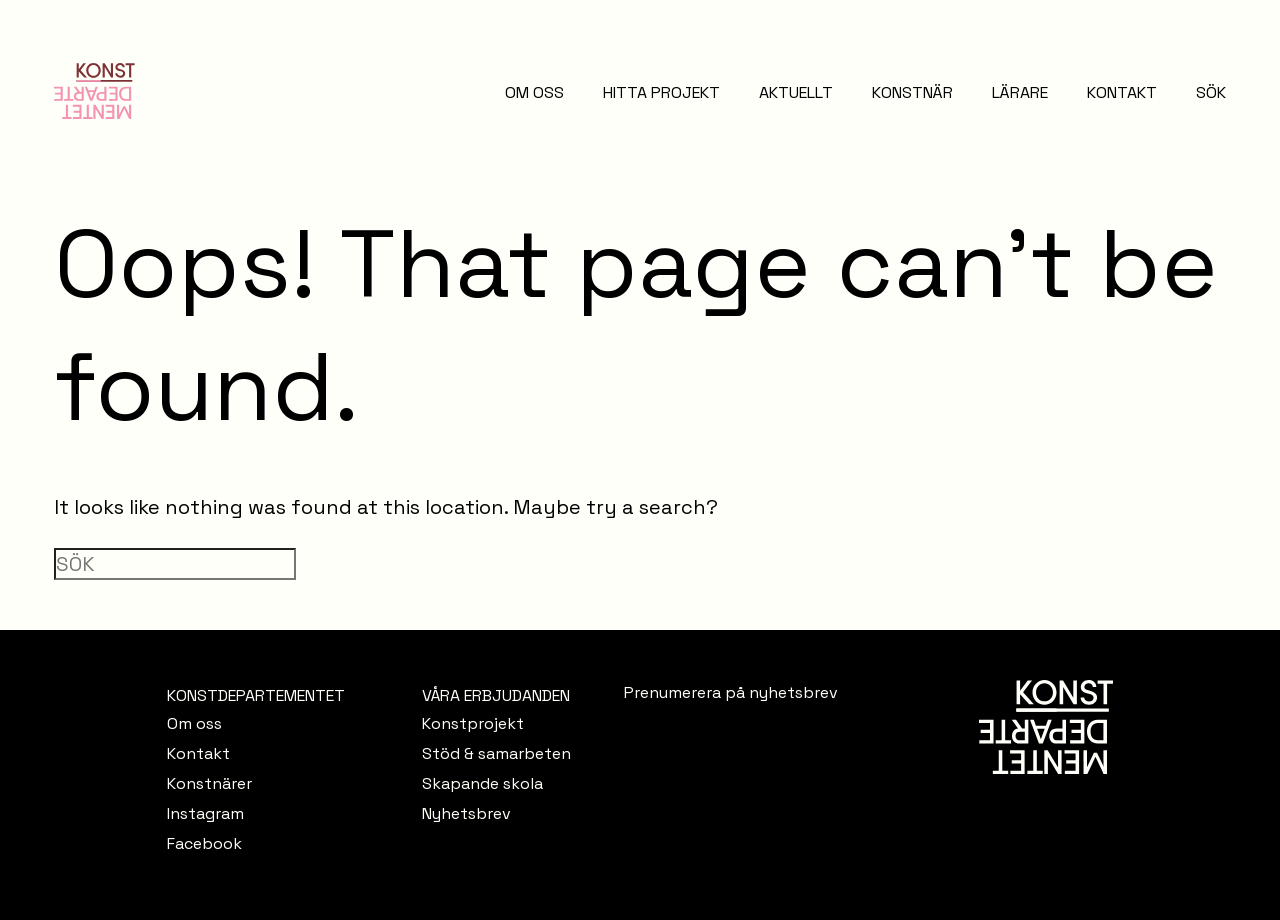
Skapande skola (482, 783)
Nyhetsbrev (466, 813)
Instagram (205, 813)
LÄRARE (1020, 92)
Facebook (204, 843)
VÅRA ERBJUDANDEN (496, 696)
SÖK (1211, 92)
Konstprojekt (473, 723)
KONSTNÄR (912, 92)
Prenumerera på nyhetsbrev (731, 692)
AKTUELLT (796, 92)
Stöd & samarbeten (496, 753)
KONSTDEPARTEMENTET (256, 696)
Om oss (194, 723)
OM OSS (534, 92)
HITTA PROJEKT (661, 92)
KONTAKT (1122, 92)
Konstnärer (209, 783)
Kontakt (198, 753)
